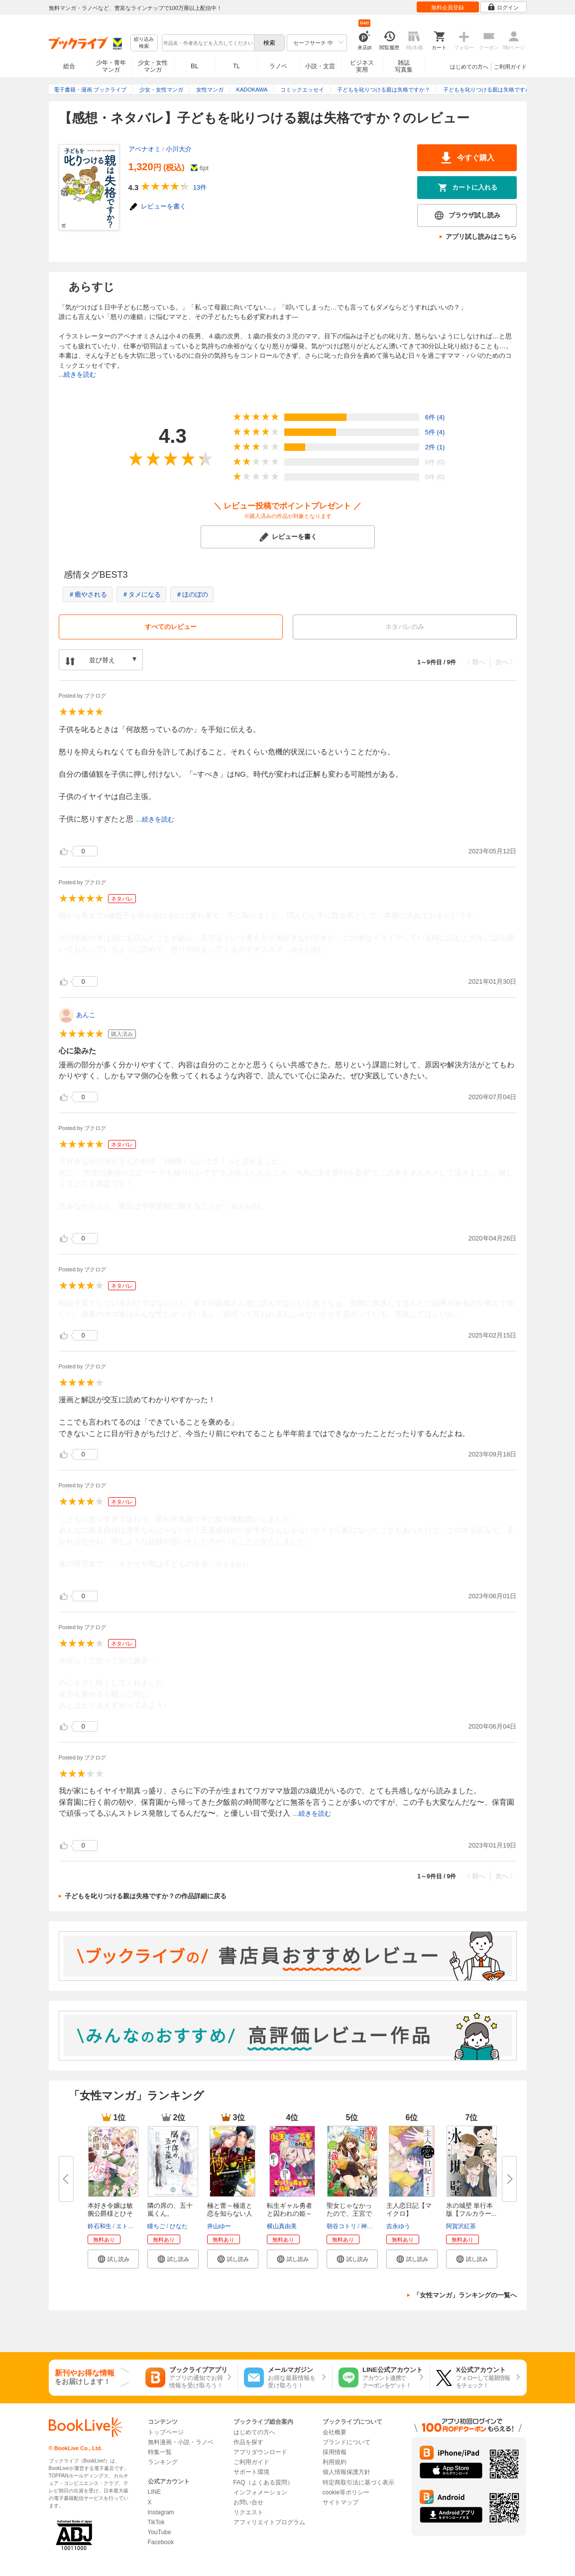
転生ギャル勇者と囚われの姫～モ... (289, 2213)
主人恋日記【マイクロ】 (409, 2209)
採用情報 (334, 2452)
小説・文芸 (320, 66)
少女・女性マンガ (153, 66)
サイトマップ (340, 2502)
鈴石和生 (100, 2226)
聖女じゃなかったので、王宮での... (349, 2213)
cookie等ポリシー (346, 2492)
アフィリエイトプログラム (269, 2522)
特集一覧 (160, 2452)
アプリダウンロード (260, 2452)
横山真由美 (282, 2226)
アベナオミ (144, 149)
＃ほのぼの (192, 594)
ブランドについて (346, 2442)
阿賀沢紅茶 (461, 2226)
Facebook (161, 2542)
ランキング (163, 2462)
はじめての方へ (469, 67)
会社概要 (334, 2432)
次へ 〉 (506, 662)
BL (195, 66)
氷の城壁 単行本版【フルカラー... (471, 2209)
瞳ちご (156, 2226)
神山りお (373, 2226)
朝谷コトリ (341, 2226)
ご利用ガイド (510, 67)
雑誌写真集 (404, 66)
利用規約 (334, 2462)
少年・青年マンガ (111, 66)
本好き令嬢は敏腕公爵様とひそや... (110, 2213)
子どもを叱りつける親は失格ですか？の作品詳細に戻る (146, 1896)
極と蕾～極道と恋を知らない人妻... (229, 2213)
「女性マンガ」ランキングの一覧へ (465, 2295)
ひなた (179, 2226)
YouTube (159, 2532)
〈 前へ (474, 662)
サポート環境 (251, 2472)
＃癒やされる (87, 594)
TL (236, 66)
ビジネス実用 (362, 66)
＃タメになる (141, 594)
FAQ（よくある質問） (263, 2482)
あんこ (86, 1015)
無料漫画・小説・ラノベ (181, 2442)
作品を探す (248, 2442)
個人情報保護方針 (346, 2472)
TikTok (156, 2522)
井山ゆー (219, 2226)
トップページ (166, 2432)
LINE (154, 2491)
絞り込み (144, 43)
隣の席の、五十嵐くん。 (170, 2209)
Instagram (161, 2512)
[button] (113, 2259)
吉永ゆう (398, 2226)
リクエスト (248, 2512)
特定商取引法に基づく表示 (358, 2482)
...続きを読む (78, 374)
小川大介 (179, 149)
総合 (69, 66)
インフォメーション (260, 2492)
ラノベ (278, 66)
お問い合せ (248, 2502)
